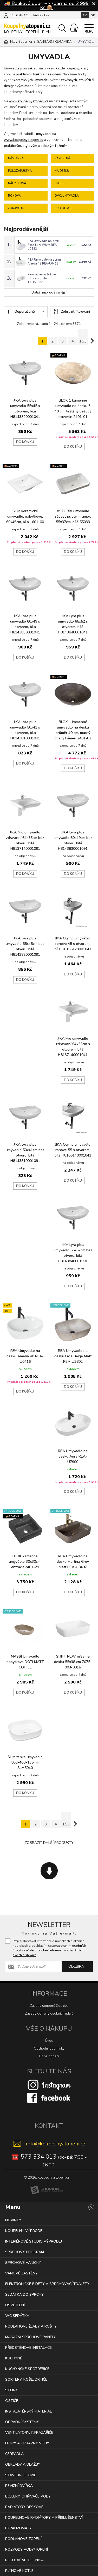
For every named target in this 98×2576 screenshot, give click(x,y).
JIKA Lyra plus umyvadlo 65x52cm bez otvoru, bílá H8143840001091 (73, 1253)
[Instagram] (49, 2084)
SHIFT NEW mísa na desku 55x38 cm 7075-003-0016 (73, 1662)
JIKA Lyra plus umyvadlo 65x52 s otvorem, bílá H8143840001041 (73, 624)
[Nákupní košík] (74, 28)
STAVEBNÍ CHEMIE (20, 2475)
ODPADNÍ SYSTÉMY (22, 2422)
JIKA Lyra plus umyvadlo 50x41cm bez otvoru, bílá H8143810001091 (25, 1152)
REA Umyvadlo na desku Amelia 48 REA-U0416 (44, 262)
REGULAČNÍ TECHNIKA (24, 2560)
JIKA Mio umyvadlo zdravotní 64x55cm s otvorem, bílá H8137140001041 (73, 1046)
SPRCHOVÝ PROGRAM (24, 2252)
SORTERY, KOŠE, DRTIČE (26, 2379)
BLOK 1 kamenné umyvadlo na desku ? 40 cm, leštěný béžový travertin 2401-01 (73, 408)
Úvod (49, 2040)
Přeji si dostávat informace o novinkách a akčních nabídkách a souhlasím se (49, 1948)
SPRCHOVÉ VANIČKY (23, 2262)
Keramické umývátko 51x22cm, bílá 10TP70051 (42, 278)
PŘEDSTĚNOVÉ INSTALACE (28, 2347)
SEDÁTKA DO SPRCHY (24, 2294)
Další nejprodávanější (49, 292)
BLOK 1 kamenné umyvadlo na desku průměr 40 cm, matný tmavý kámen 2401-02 (72, 730)
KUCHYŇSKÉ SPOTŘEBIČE (27, 2368)
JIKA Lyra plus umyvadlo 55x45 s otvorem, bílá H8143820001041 (25, 408)
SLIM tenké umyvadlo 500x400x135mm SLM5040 (25, 1762)
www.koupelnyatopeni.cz (28, 101)
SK (93, 15)
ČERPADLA (14, 2453)
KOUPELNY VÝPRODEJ (24, 2230)
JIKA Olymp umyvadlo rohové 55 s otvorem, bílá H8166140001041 (73, 1150)
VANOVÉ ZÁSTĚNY (21, 2273)
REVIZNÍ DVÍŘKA (19, 2485)
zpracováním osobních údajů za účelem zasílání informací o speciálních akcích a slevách (49, 1950)
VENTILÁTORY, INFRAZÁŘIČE (29, 2432)
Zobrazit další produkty (49, 1842)
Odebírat (77, 1966)
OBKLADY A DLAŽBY (22, 2464)
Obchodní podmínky (49, 2048)
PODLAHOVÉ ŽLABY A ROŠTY (31, 2326)
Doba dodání (49, 2056)
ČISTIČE (11, 2400)
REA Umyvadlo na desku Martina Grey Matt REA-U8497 (73, 1561)
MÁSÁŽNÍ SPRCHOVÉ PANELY (30, 2337)
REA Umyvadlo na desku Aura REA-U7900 (73, 1456)
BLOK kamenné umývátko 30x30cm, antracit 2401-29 (25, 1561)
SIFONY (11, 2390)
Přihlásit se (41, 15)
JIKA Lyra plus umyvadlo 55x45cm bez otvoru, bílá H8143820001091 (25, 946)
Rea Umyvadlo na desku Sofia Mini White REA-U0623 (44, 245)
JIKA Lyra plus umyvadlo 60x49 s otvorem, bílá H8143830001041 (25, 624)
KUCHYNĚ (13, 2358)
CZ (85, 15)
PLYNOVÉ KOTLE (19, 2570)
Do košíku (25, 442)
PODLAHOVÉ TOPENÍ (23, 2538)
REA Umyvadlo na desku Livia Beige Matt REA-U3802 (73, 1356)
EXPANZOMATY (18, 2528)
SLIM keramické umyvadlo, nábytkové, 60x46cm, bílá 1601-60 (25, 516)
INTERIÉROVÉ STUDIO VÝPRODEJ (33, 2241)
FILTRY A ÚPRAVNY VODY (27, 2443)
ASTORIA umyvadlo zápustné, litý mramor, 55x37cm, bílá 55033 (73, 516)
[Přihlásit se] (6, 15)
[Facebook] (49, 2097)
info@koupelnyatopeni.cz (55, 2144)
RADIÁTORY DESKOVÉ (24, 2506)
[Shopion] (46, 2190)
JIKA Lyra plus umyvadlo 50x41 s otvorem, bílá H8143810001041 (25, 730)
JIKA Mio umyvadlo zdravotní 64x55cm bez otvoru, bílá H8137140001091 (25, 840)
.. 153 (83, 337)
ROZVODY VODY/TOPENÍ (26, 2549)
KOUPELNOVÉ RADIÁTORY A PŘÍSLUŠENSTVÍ (44, 2517)
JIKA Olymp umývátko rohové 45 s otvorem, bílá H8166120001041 (73, 944)
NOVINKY (13, 2220)
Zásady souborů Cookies (49, 2005)
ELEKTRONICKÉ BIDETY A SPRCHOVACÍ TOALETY (47, 2283)
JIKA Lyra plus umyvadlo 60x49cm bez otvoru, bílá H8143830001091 (73, 840)
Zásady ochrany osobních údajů (49, 2013)
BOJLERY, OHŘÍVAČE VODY (28, 2496)
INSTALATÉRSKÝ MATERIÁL (28, 2411)
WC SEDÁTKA (17, 2315)
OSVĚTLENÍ (15, 2305)
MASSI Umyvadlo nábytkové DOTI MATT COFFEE (25, 1662)
